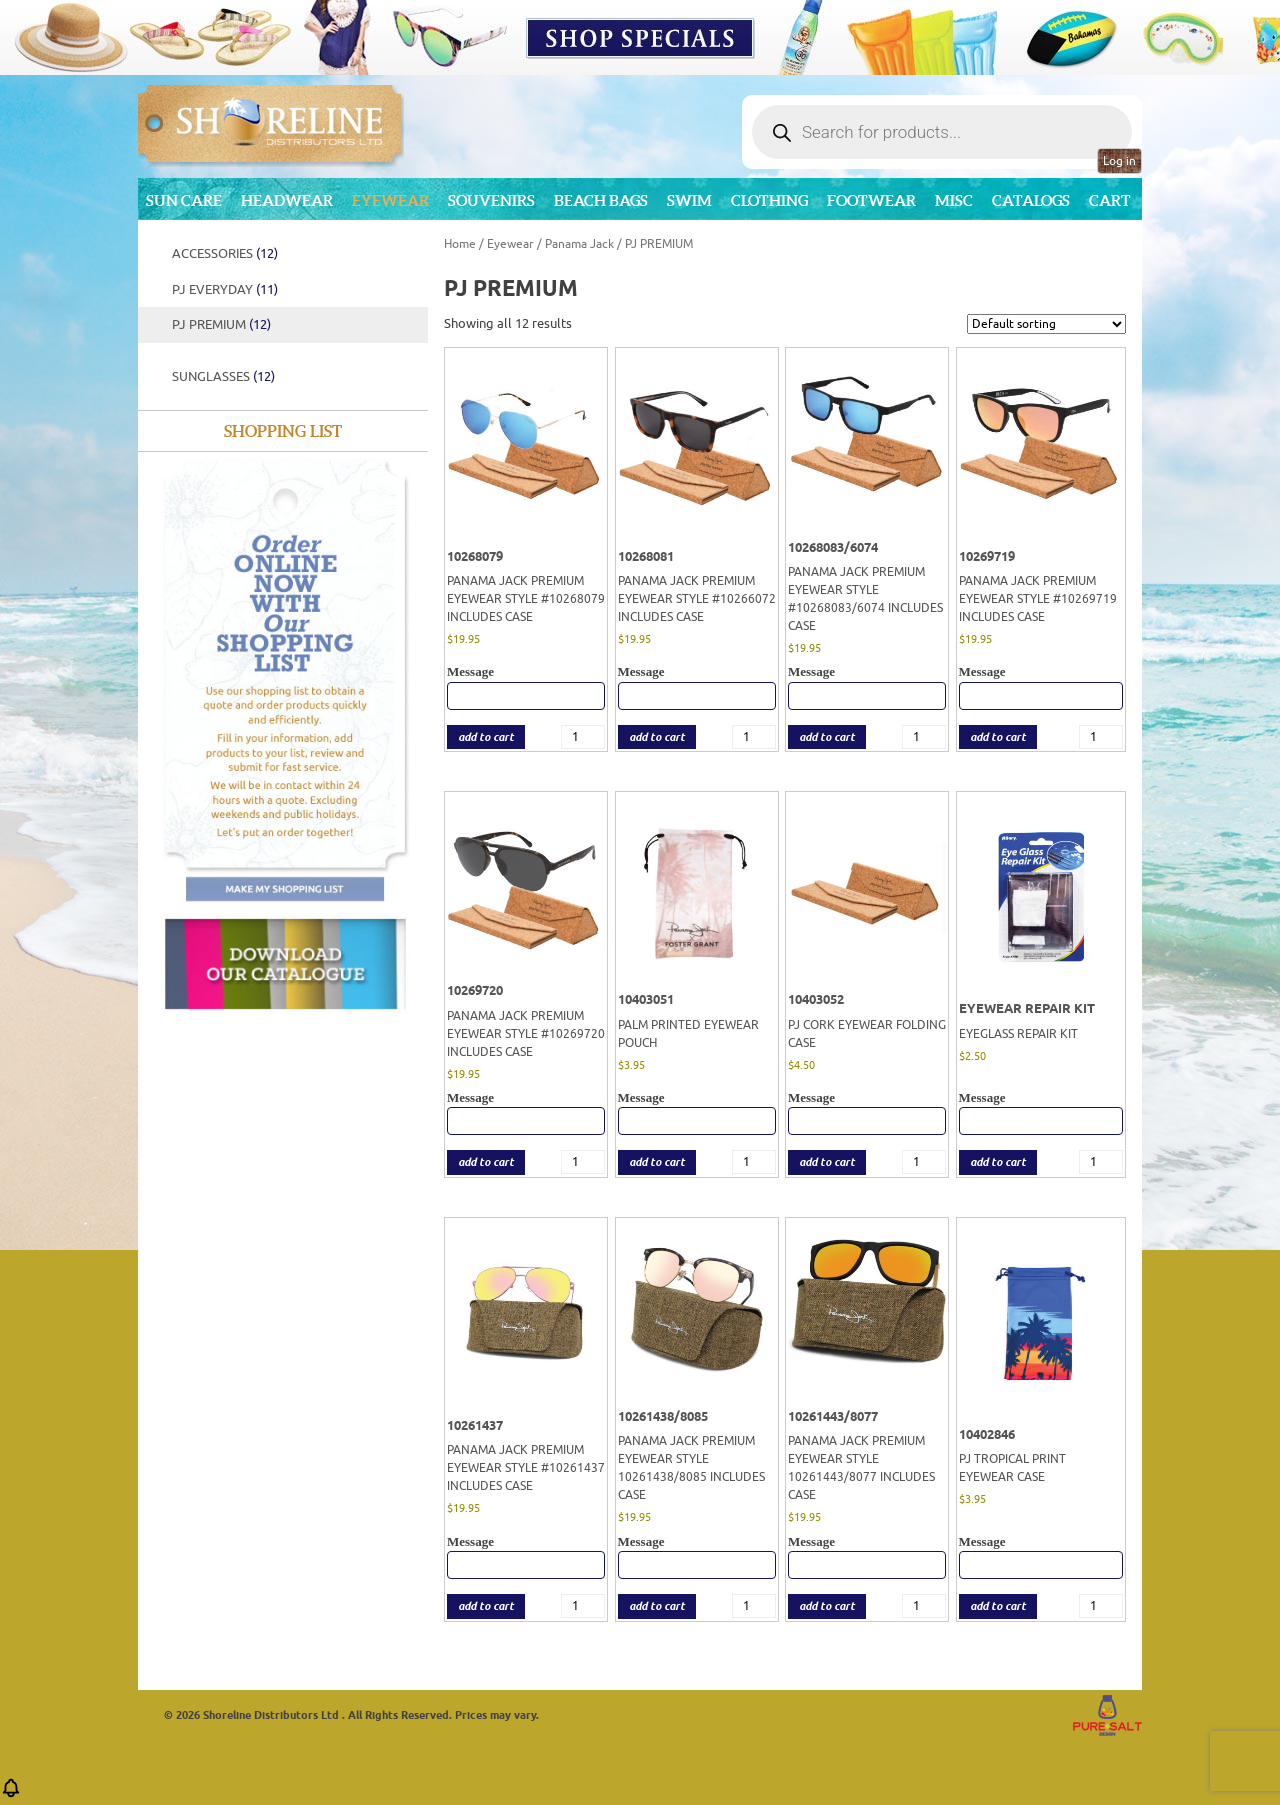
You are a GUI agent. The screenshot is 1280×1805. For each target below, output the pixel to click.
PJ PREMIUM (221, 324)
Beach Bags (601, 200)
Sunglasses (223, 376)
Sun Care (184, 200)
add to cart (486, 737)
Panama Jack (579, 244)
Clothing (769, 200)
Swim (689, 200)
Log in (1119, 161)
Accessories (225, 253)
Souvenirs (491, 200)
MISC (954, 200)
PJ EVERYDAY (225, 289)
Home (460, 244)
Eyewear (390, 200)
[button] (11, 1794)
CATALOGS (1031, 200)
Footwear (871, 200)
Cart (1110, 200)
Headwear (287, 200)
